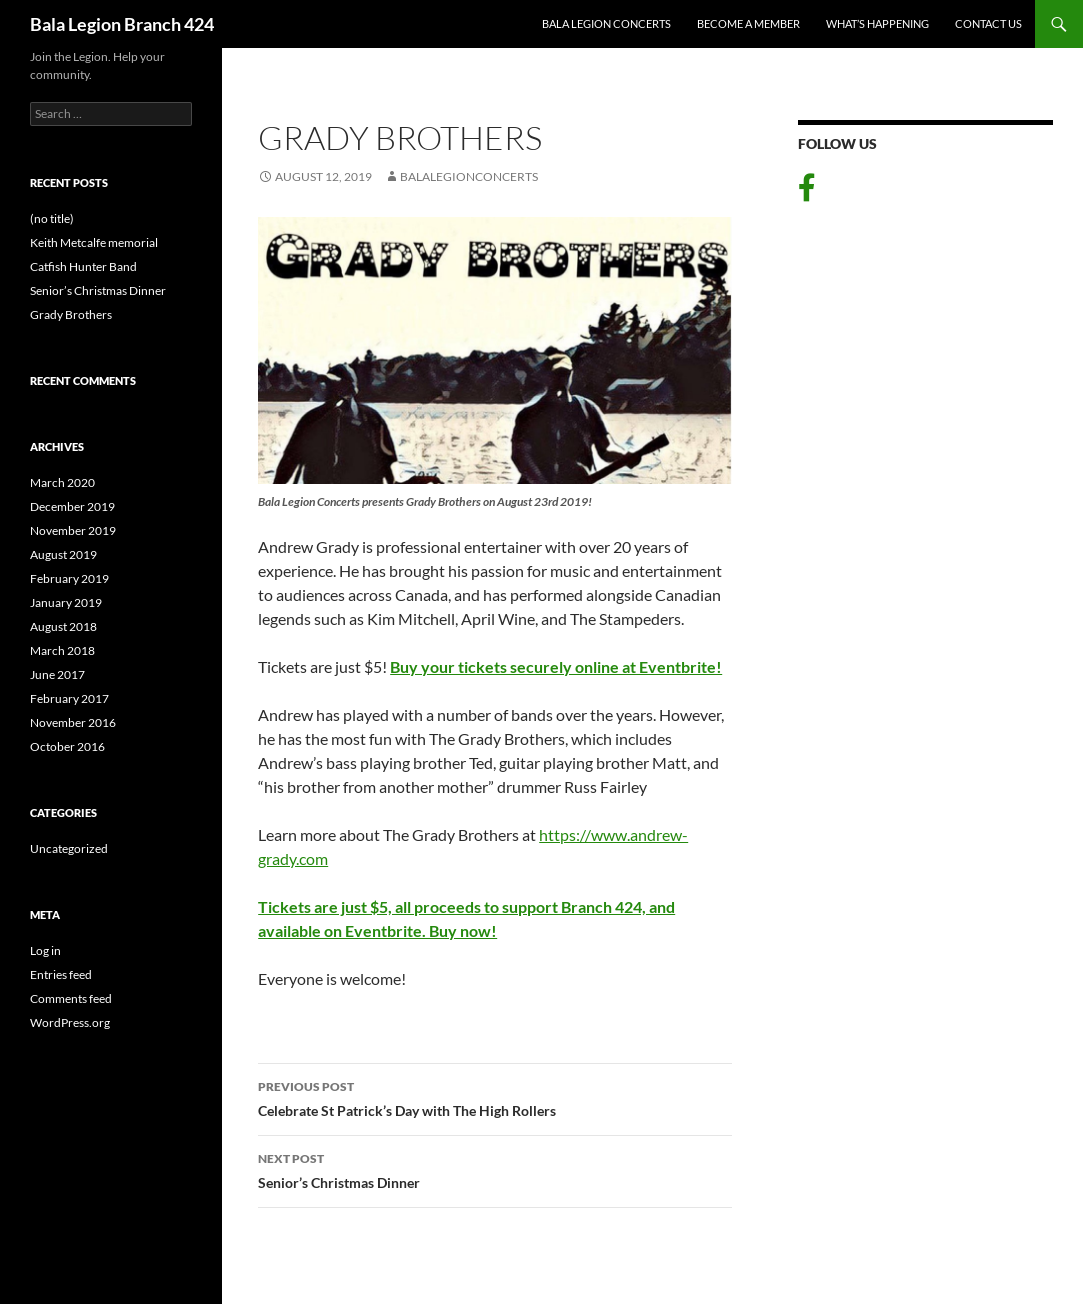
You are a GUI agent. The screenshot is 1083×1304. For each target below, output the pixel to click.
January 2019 (66, 602)
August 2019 (63, 554)
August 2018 (63, 626)
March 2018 (62, 650)
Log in (45, 950)
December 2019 (72, 506)
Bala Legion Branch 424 (122, 24)
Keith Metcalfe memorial (94, 242)
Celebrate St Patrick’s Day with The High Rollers (495, 1097)
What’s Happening (877, 23)
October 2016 (67, 746)
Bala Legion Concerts (606, 23)
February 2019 (69, 578)
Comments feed (71, 998)
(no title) (52, 218)
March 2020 (62, 482)
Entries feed (61, 974)
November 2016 (73, 722)
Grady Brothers (71, 314)
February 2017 (69, 698)
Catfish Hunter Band (83, 266)
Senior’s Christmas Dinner (495, 1169)
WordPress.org (70, 1022)
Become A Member (748, 23)
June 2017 (57, 674)
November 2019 (73, 530)
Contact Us (988, 23)
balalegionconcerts (469, 176)
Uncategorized (69, 848)
